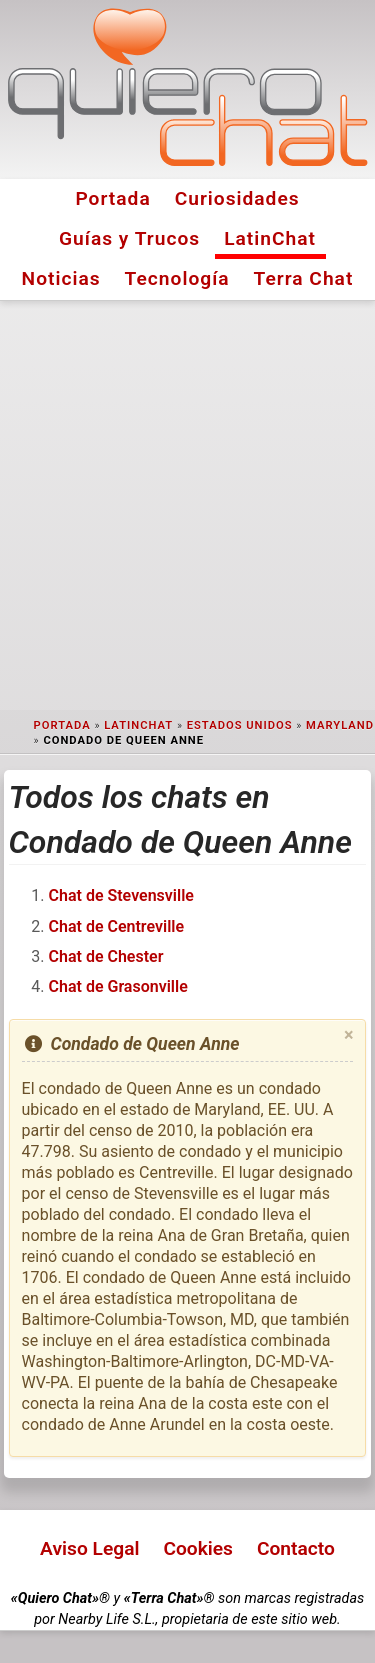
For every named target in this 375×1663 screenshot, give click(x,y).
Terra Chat (304, 278)
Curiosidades (237, 198)
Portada (112, 198)
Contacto (296, 1548)
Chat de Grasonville (118, 986)
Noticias (61, 278)
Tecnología (177, 278)
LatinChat (270, 238)
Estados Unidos (240, 725)
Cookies (198, 1548)
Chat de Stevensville (121, 895)
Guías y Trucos (129, 238)
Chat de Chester (106, 956)
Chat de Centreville (117, 926)
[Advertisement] (187, 505)
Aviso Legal (89, 1548)
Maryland (340, 725)
